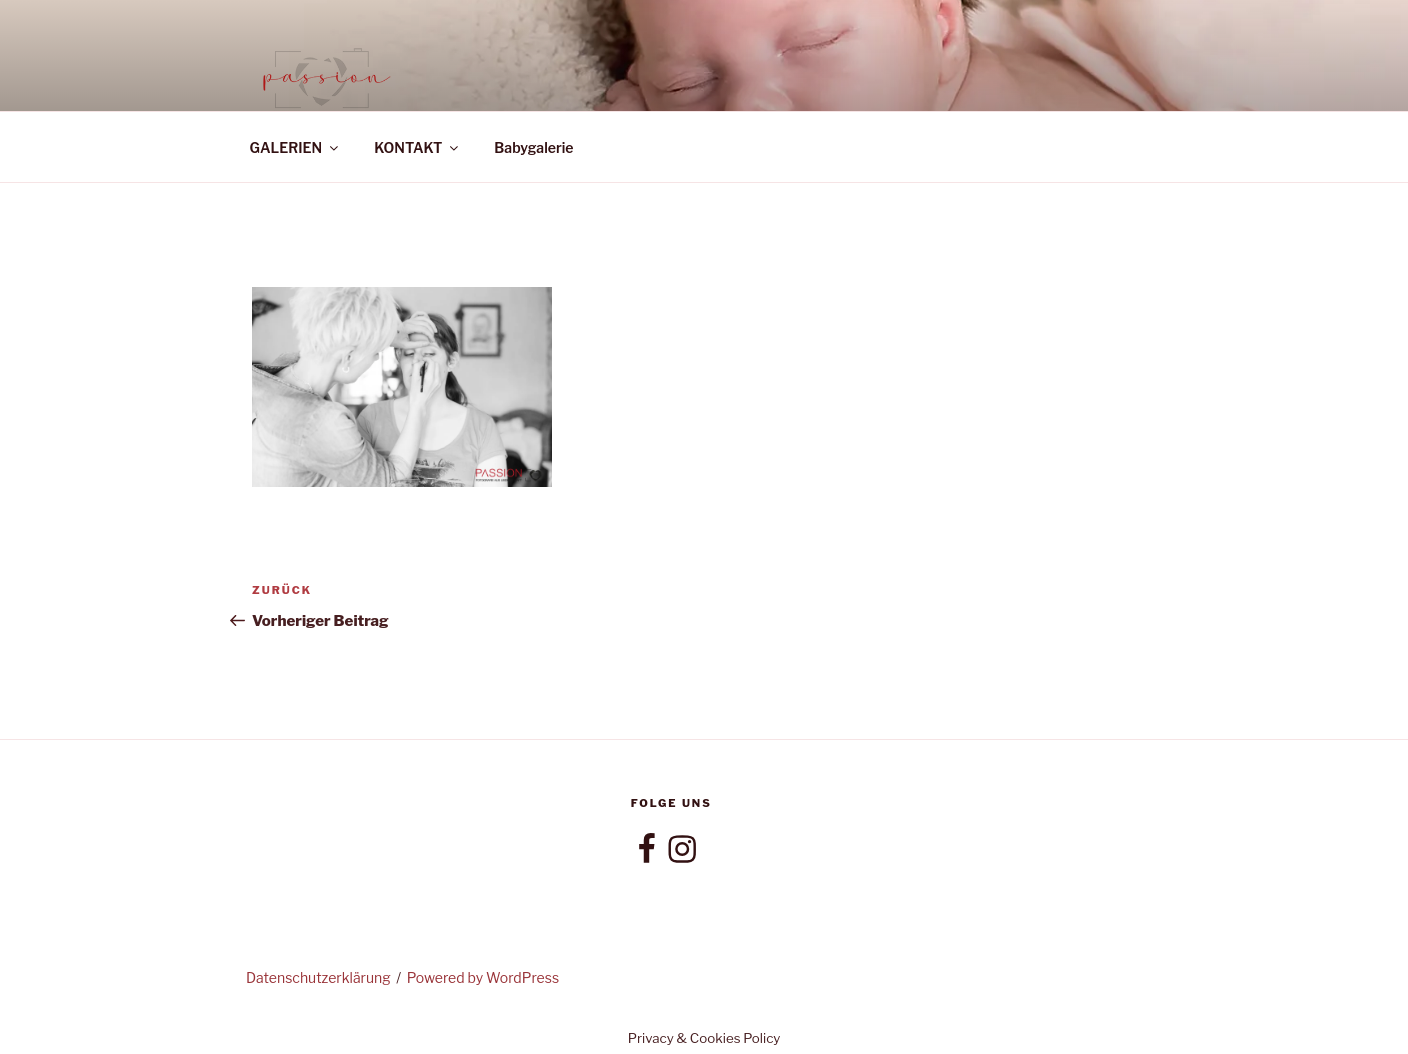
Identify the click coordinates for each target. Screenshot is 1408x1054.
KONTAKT (417, 147)
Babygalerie (533, 147)
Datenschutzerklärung (318, 977)
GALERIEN (296, 147)
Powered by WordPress (483, 977)
